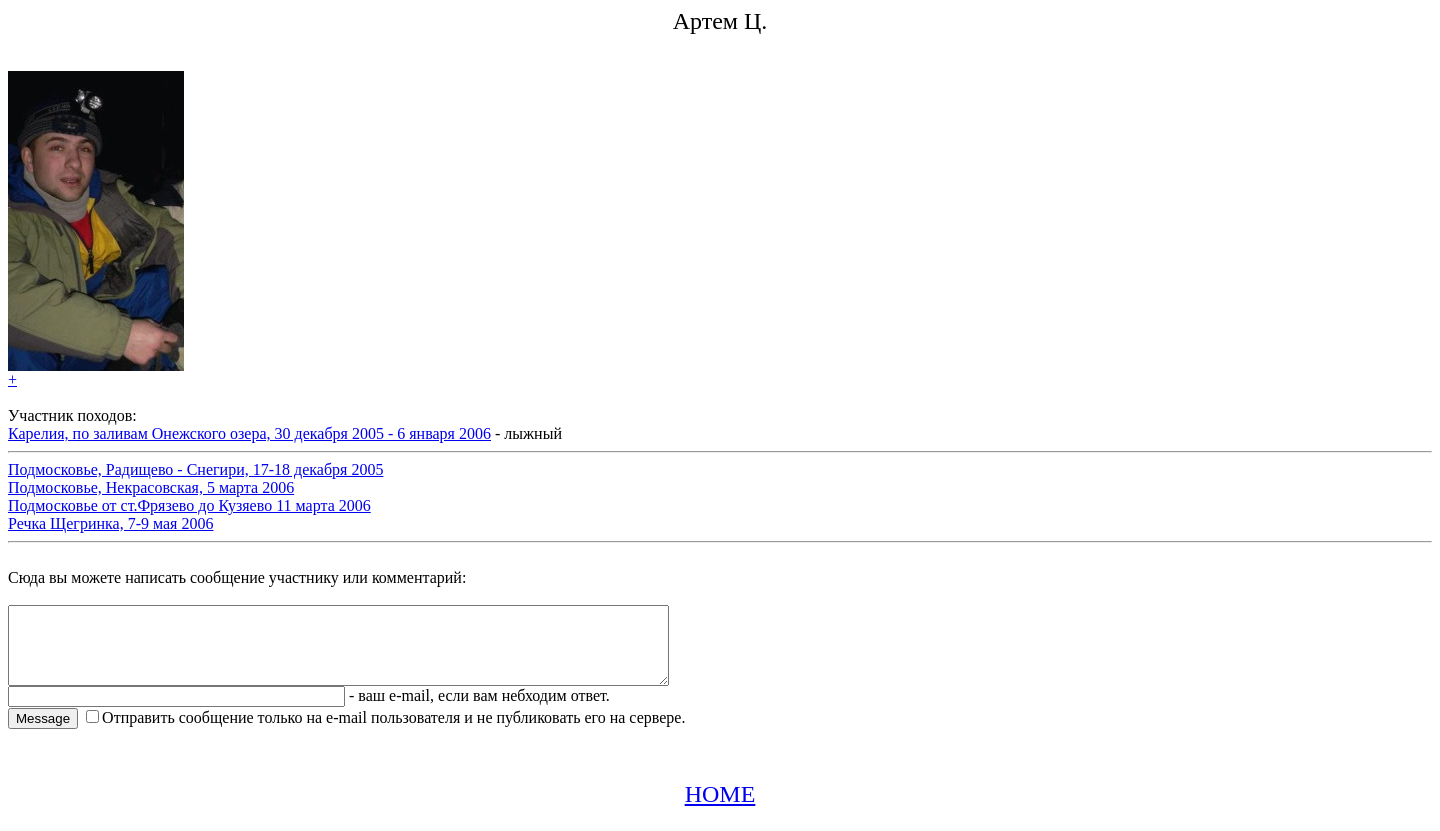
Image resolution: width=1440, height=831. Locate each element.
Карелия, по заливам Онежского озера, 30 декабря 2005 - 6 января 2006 (249, 433)
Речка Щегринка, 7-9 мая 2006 (110, 523)
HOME (720, 809)
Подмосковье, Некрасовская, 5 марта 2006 (151, 487)
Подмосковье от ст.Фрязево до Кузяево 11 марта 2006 (189, 505)
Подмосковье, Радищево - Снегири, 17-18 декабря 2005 (195, 469)
